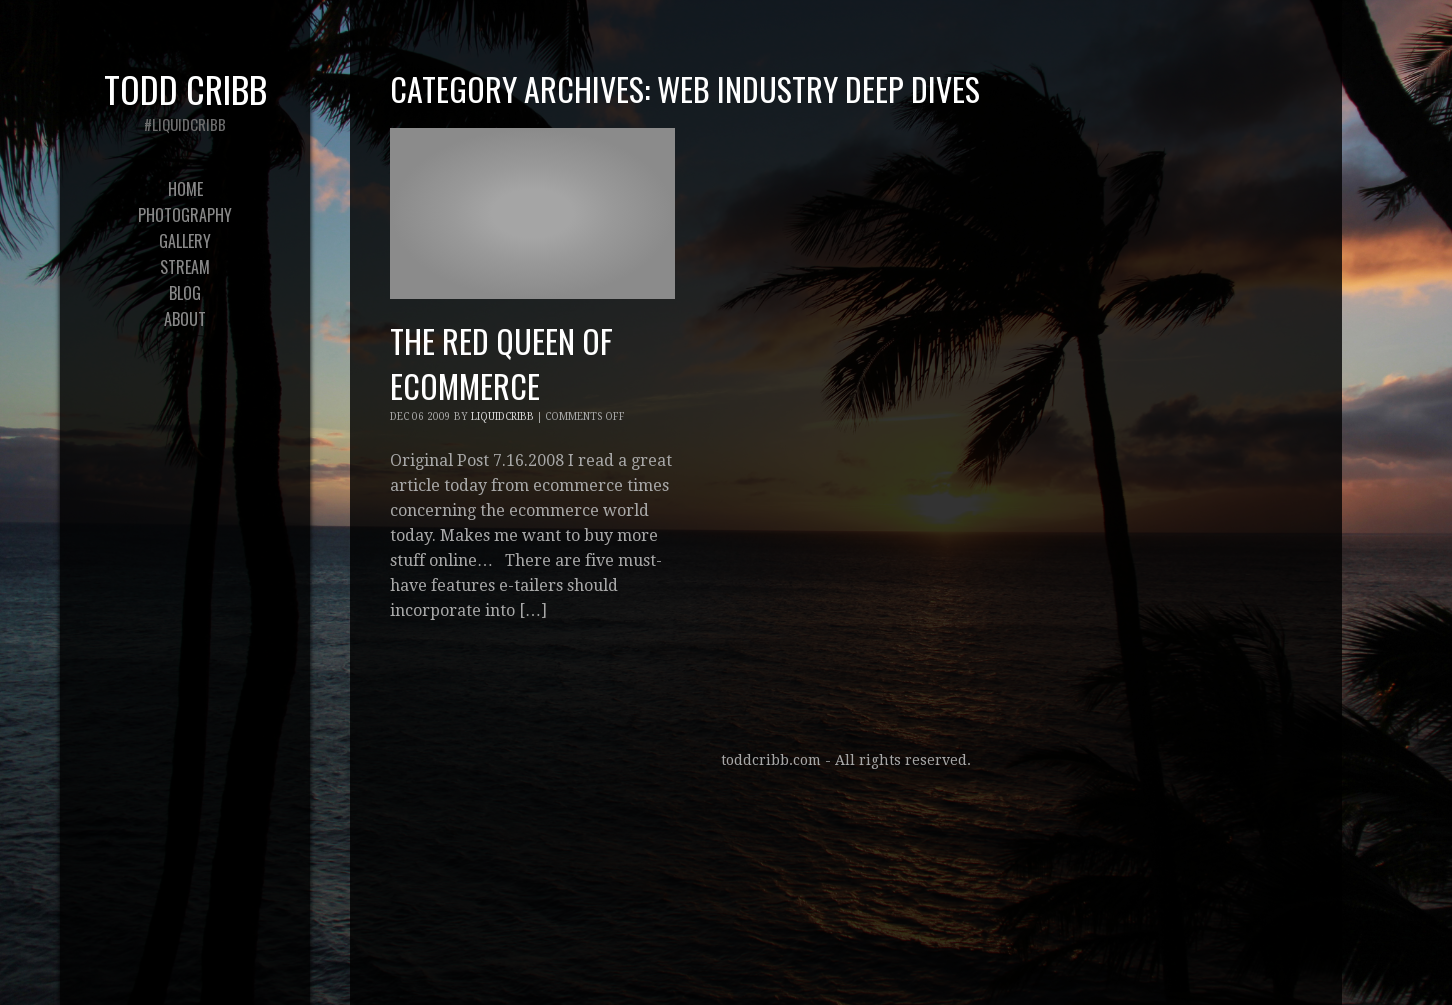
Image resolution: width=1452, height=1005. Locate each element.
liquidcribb (502, 416)
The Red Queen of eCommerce (501, 363)
